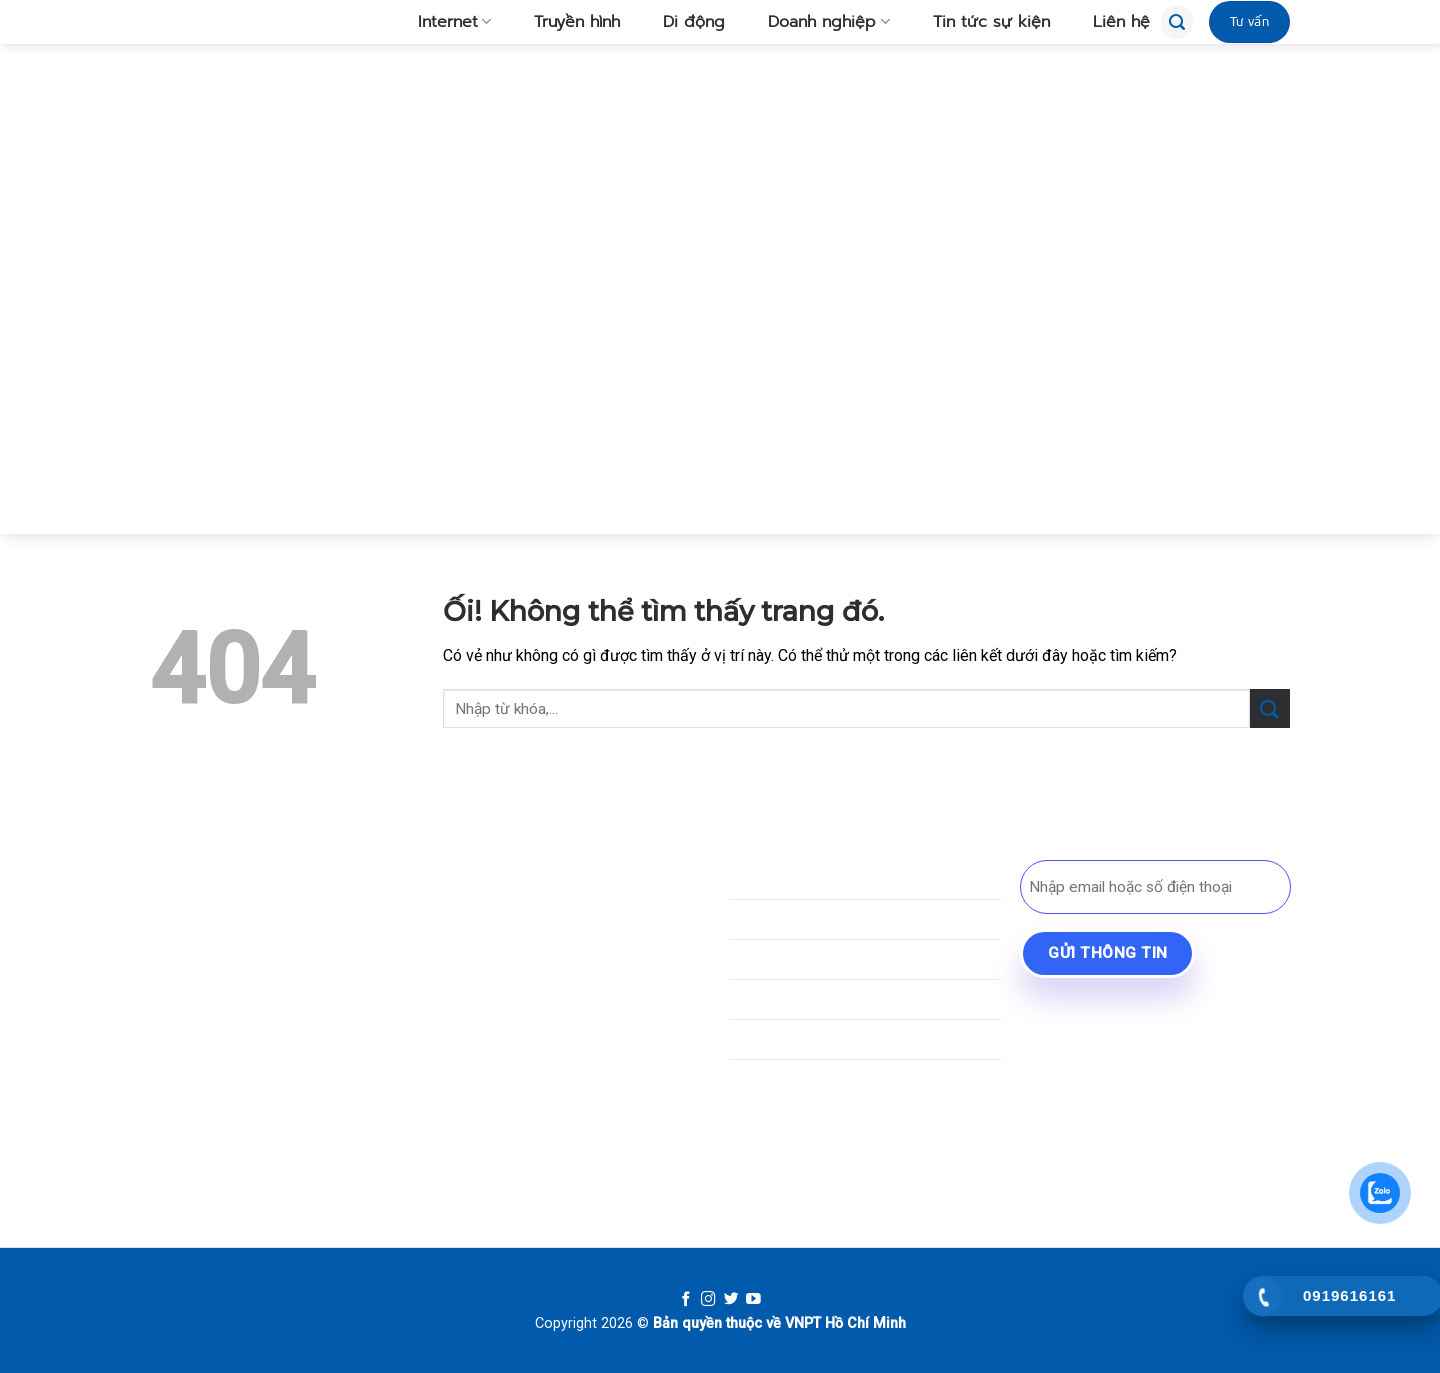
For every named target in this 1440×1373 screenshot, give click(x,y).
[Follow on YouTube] (753, 1300)
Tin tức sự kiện (980, 22)
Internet (443, 22)
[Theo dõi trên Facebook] (165, 1082)
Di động (682, 22)
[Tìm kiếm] (1177, 22)
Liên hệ (1110, 22)
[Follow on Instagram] (708, 1300)
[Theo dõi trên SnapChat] (237, 1082)
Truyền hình (565, 22)
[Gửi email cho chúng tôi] (273, 1082)
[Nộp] (1270, 708)
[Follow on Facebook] (686, 1300)
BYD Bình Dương (1098, 1011)
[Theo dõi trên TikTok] (201, 1082)
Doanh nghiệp (817, 22)
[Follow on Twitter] (731, 1300)
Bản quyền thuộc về (717, 1323)
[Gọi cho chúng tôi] (309, 1082)
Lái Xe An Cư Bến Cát (1114, 1046)
